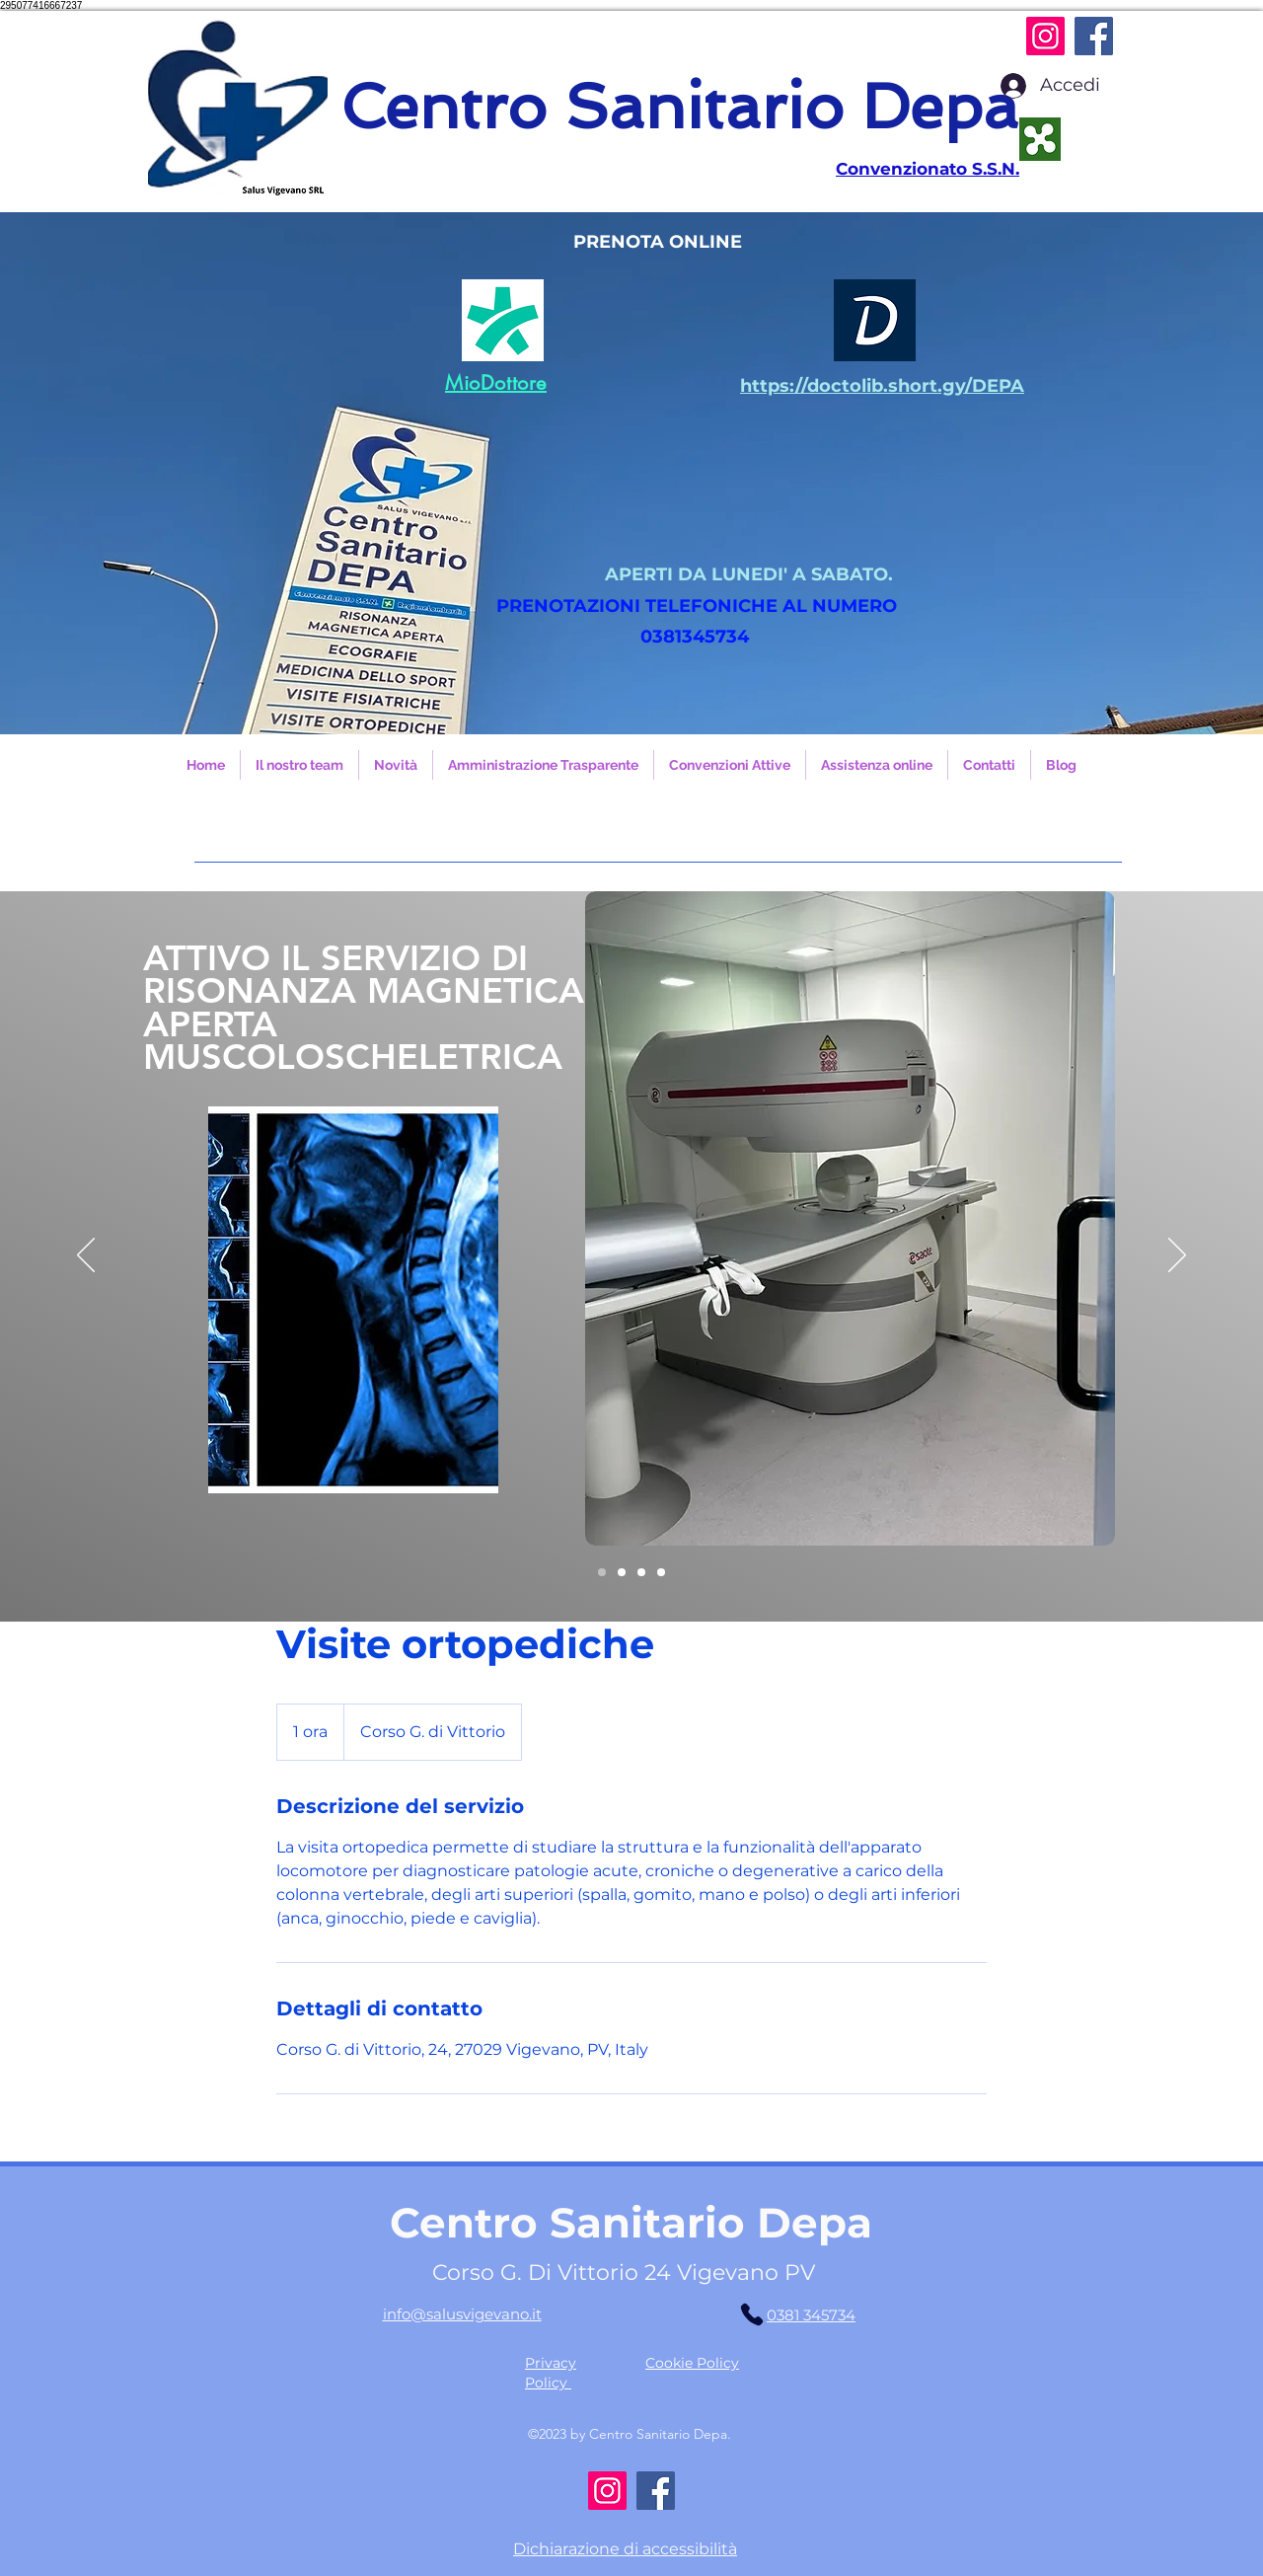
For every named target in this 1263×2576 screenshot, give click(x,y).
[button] (631, 473)
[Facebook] (1094, 36)
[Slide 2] (641, 1572)
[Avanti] (1177, 1256)
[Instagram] (1045, 36)
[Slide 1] (622, 1572)
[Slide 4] (602, 1572)
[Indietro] (86, 1256)
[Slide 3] (661, 1572)
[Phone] (752, 2314)
